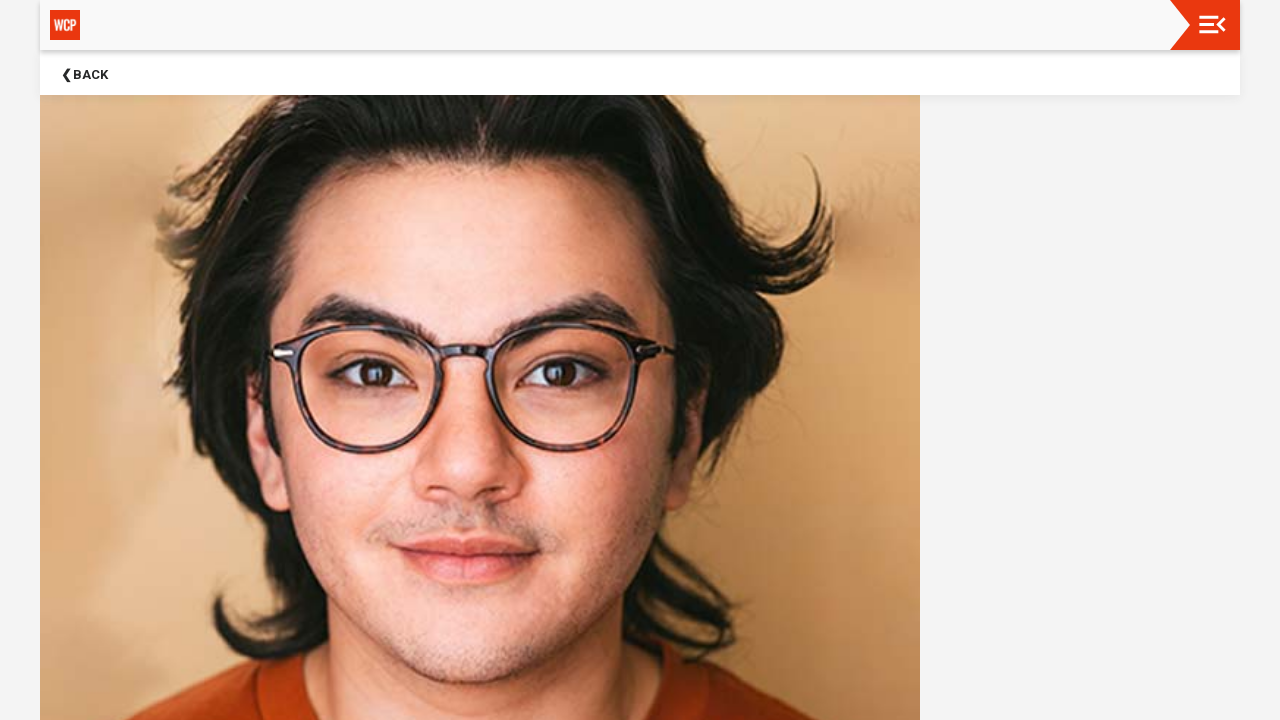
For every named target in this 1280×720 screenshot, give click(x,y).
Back (90, 74)
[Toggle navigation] (1212, 24)
